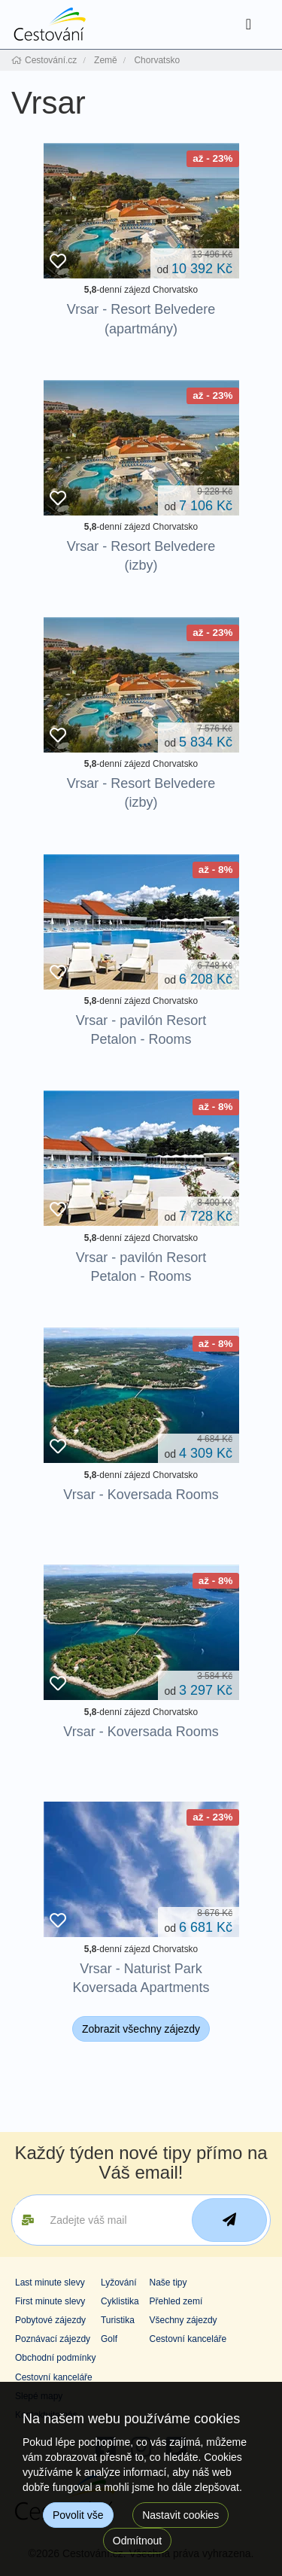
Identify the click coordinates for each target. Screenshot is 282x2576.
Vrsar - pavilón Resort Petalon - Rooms (141, 1030)
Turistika (118, 2320)
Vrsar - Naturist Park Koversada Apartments (140, 1978)
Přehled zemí (176, 2301)
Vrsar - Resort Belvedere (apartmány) (141, 319)
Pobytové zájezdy (50, 2320)
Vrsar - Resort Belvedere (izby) (141, 556)
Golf (109, 2339)
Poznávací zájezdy (52, 2339)
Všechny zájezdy (183, 2320)
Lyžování (119, 2282)
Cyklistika (120, 2301)
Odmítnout (137, 2541)
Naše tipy (168, 2282)
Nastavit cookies (180, 2515)
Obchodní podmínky (55, 2357)
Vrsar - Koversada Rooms (140, 1494)
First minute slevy (50, 2301)
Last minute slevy (50, 2282)
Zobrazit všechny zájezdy (141, 2029)
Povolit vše (78, 2515)
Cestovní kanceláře (188, 2339)
